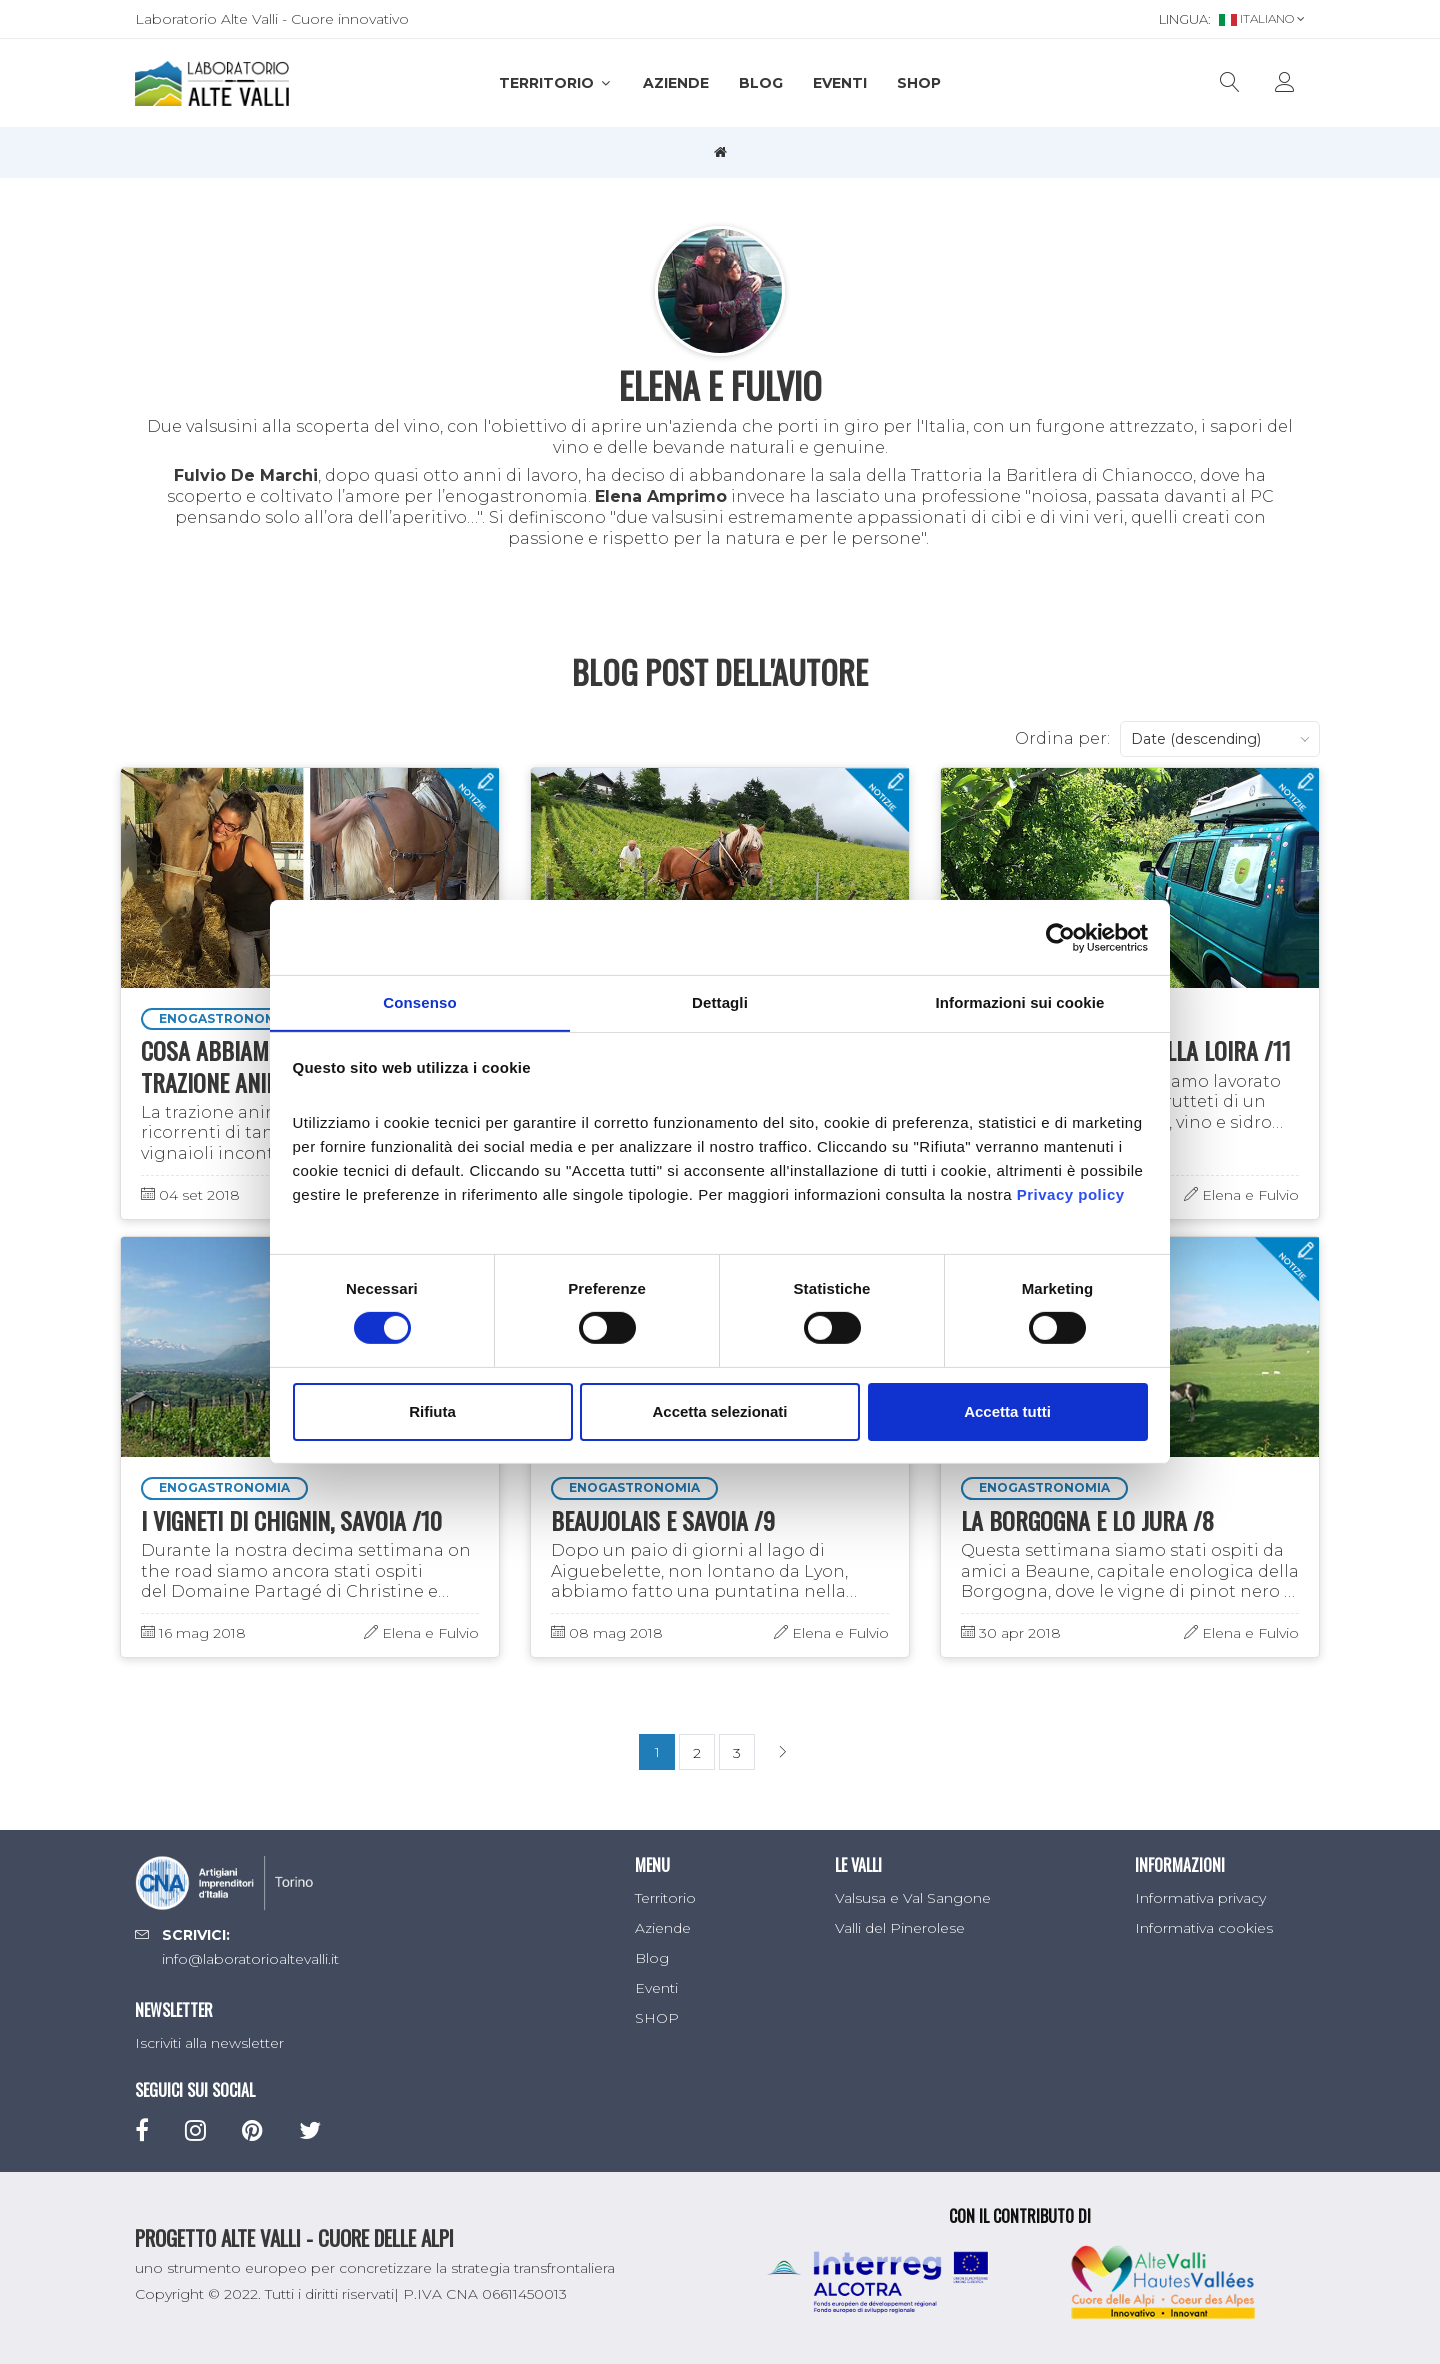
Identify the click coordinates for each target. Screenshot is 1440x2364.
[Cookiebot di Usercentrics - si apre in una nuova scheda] (1060, 937)
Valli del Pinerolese (900, 1928)
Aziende (676, 83)
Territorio (556, 83)
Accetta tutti (1007, 1411)
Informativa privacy (1200, 1898)
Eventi (840, 83)
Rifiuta (432, 1411)
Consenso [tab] (419, 1001)
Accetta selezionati (719, 1411)
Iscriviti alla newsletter (209, 2043)
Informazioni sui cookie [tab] (1020, 1001)
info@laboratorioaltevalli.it (250, 1959)
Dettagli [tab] (720, 1001)
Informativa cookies (1204, 1928)
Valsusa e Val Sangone (913, 1898)
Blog (761, 83)
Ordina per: (1062, 738)
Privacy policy (1071, 1194)
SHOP (919, 83)
